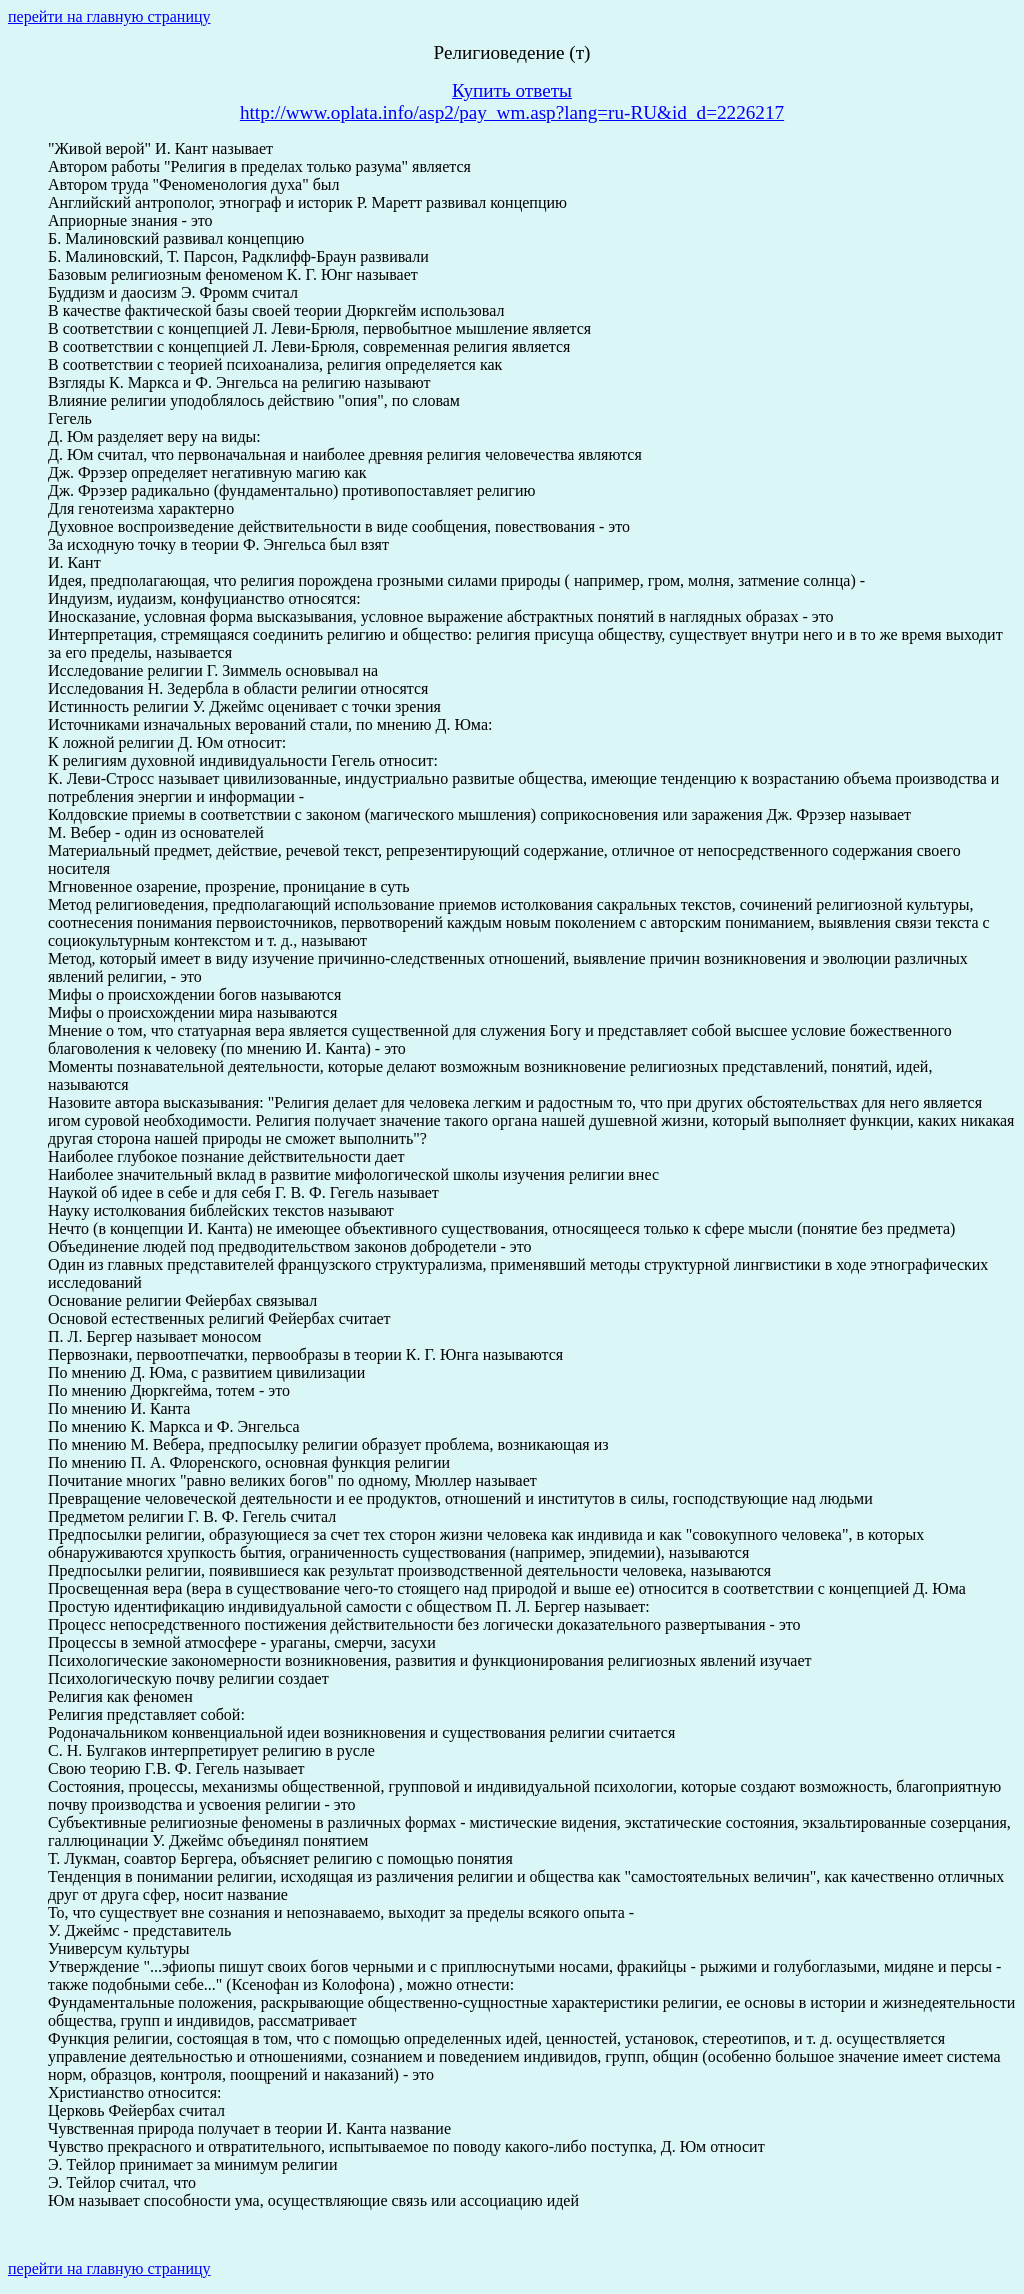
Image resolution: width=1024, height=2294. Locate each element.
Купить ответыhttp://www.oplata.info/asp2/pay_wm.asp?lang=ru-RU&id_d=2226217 (512, 101)
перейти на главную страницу (109, 16)
